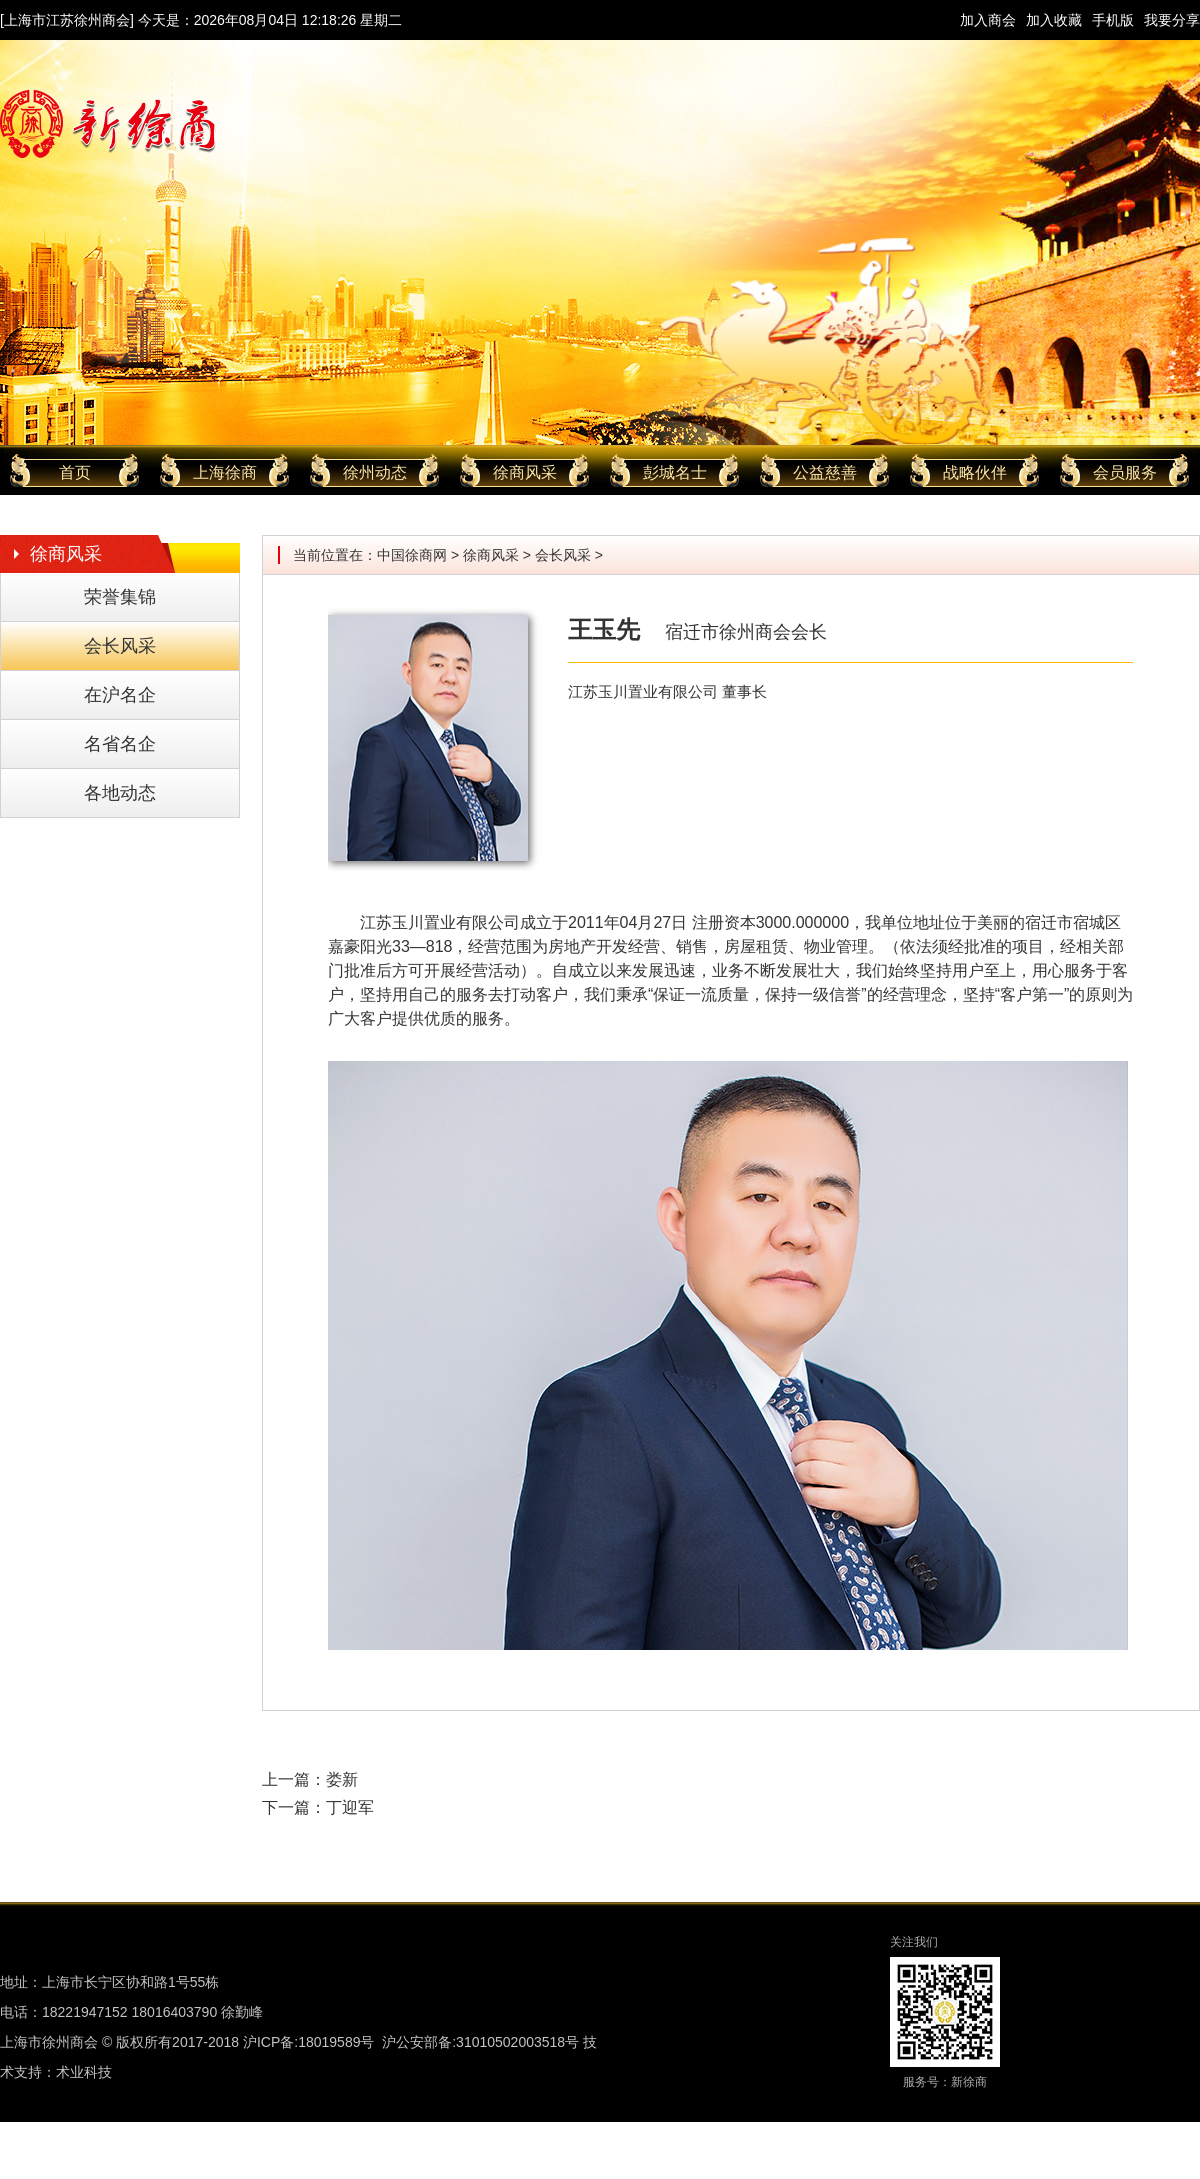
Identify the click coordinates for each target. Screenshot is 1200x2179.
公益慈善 (825, 472)
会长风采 (120, 646)
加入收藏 (1054, 20)
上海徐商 (225, 472)
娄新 (342, 1779)
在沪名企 (120, 695)
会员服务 (1125, 472)
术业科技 (84, 2072)
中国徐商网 (412, 555)
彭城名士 (675, 472)
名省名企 (120, 744)
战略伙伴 (975, 472)
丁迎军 (350, 1807)
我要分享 (1172, 20)
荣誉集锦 (120, 597)
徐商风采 (525, 472)
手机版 (1113, 20)
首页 (75, 472)
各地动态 (120, 793)
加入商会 (988, 20)
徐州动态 (375, 472)
